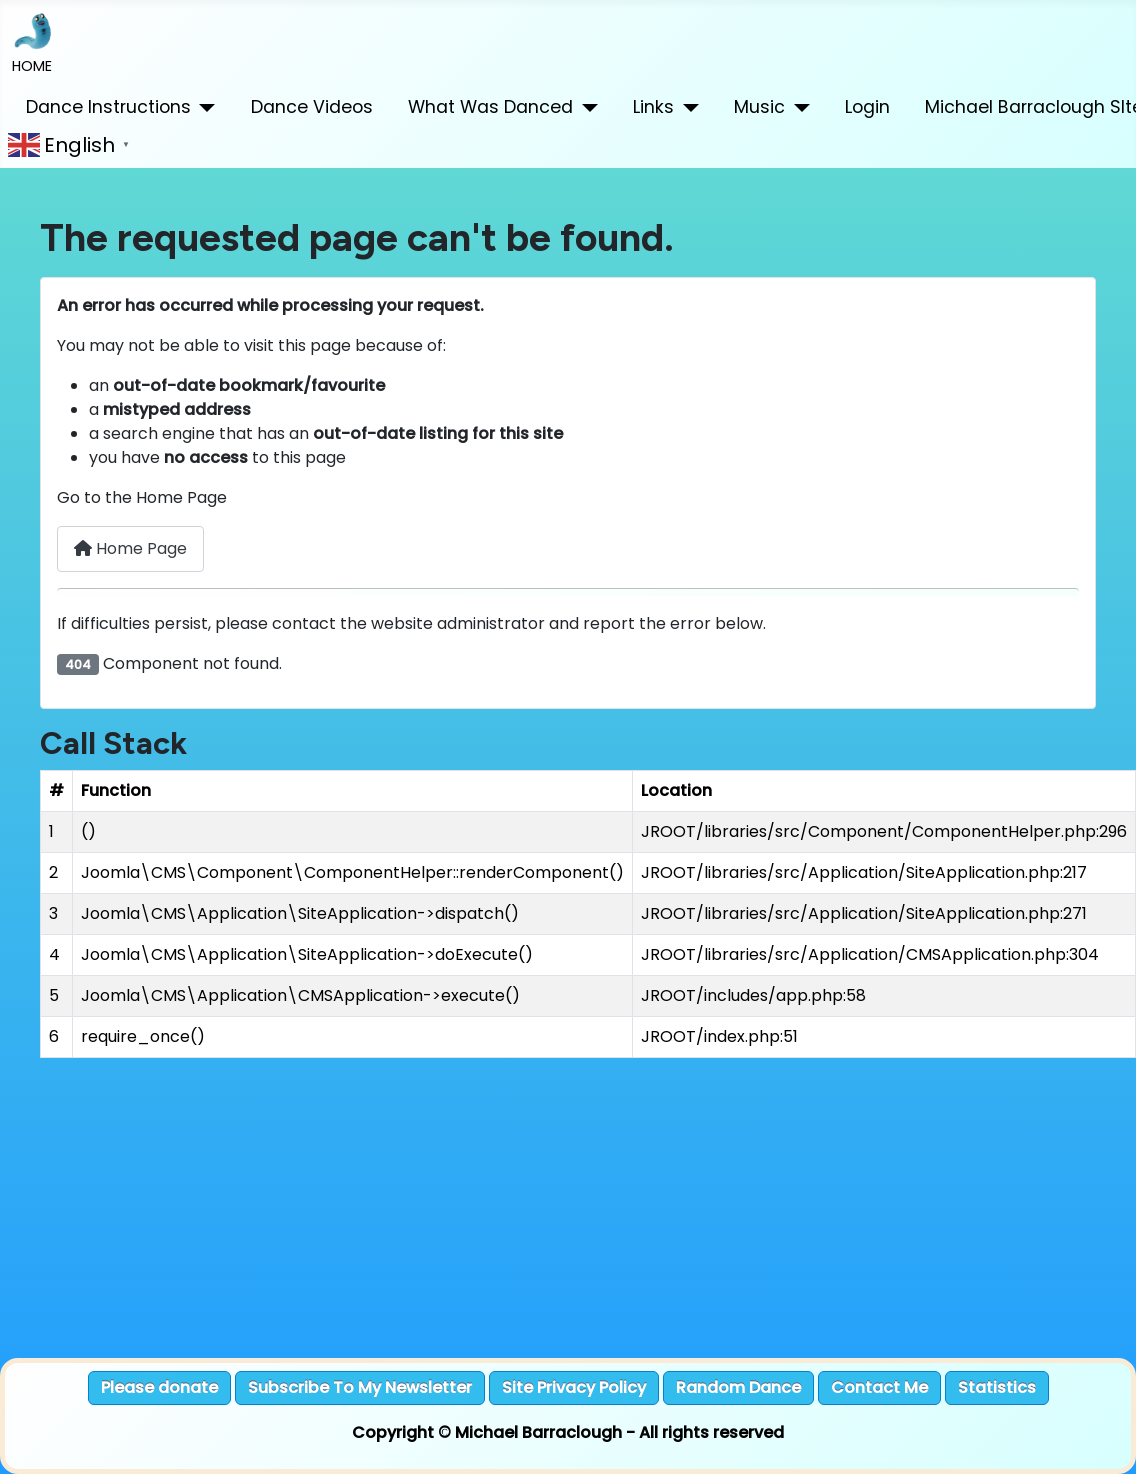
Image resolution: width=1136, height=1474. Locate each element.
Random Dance (738, 1387)
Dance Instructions (108, 107)
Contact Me (879, 1387)
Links (653, 107)
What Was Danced (490, 107)
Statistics (997, 1387)
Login (867, 107)
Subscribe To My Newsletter (360, 1387)
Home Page (130, 548)
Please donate (159, 1387)
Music (759, 107)
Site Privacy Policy (574, 1387)
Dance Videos (312, 107)
